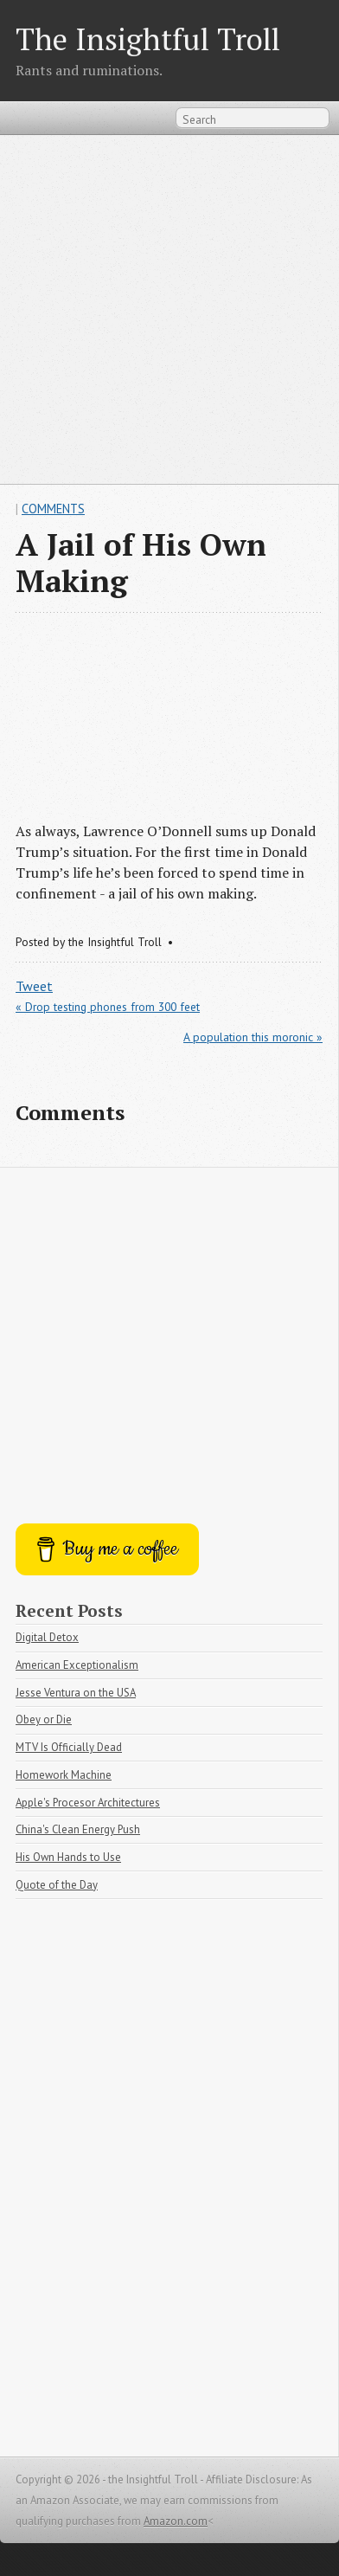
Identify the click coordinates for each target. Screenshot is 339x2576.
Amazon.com (176, 2521)
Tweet (34, 986)
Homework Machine (64, 1775)
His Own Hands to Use (68, 1857)
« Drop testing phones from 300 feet (108, 1006)
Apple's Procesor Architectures (88, 1802)
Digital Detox (47, 1637)
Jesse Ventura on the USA (76, 1692)
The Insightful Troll (148, 38)
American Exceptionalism (77, 1665)
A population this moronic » (253, 1037)
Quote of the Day (57, 1884)
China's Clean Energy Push (78, 1829)
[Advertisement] (169, 309)
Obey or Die (44, 1719)
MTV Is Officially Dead (69, 1747)
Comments (53, 508)
